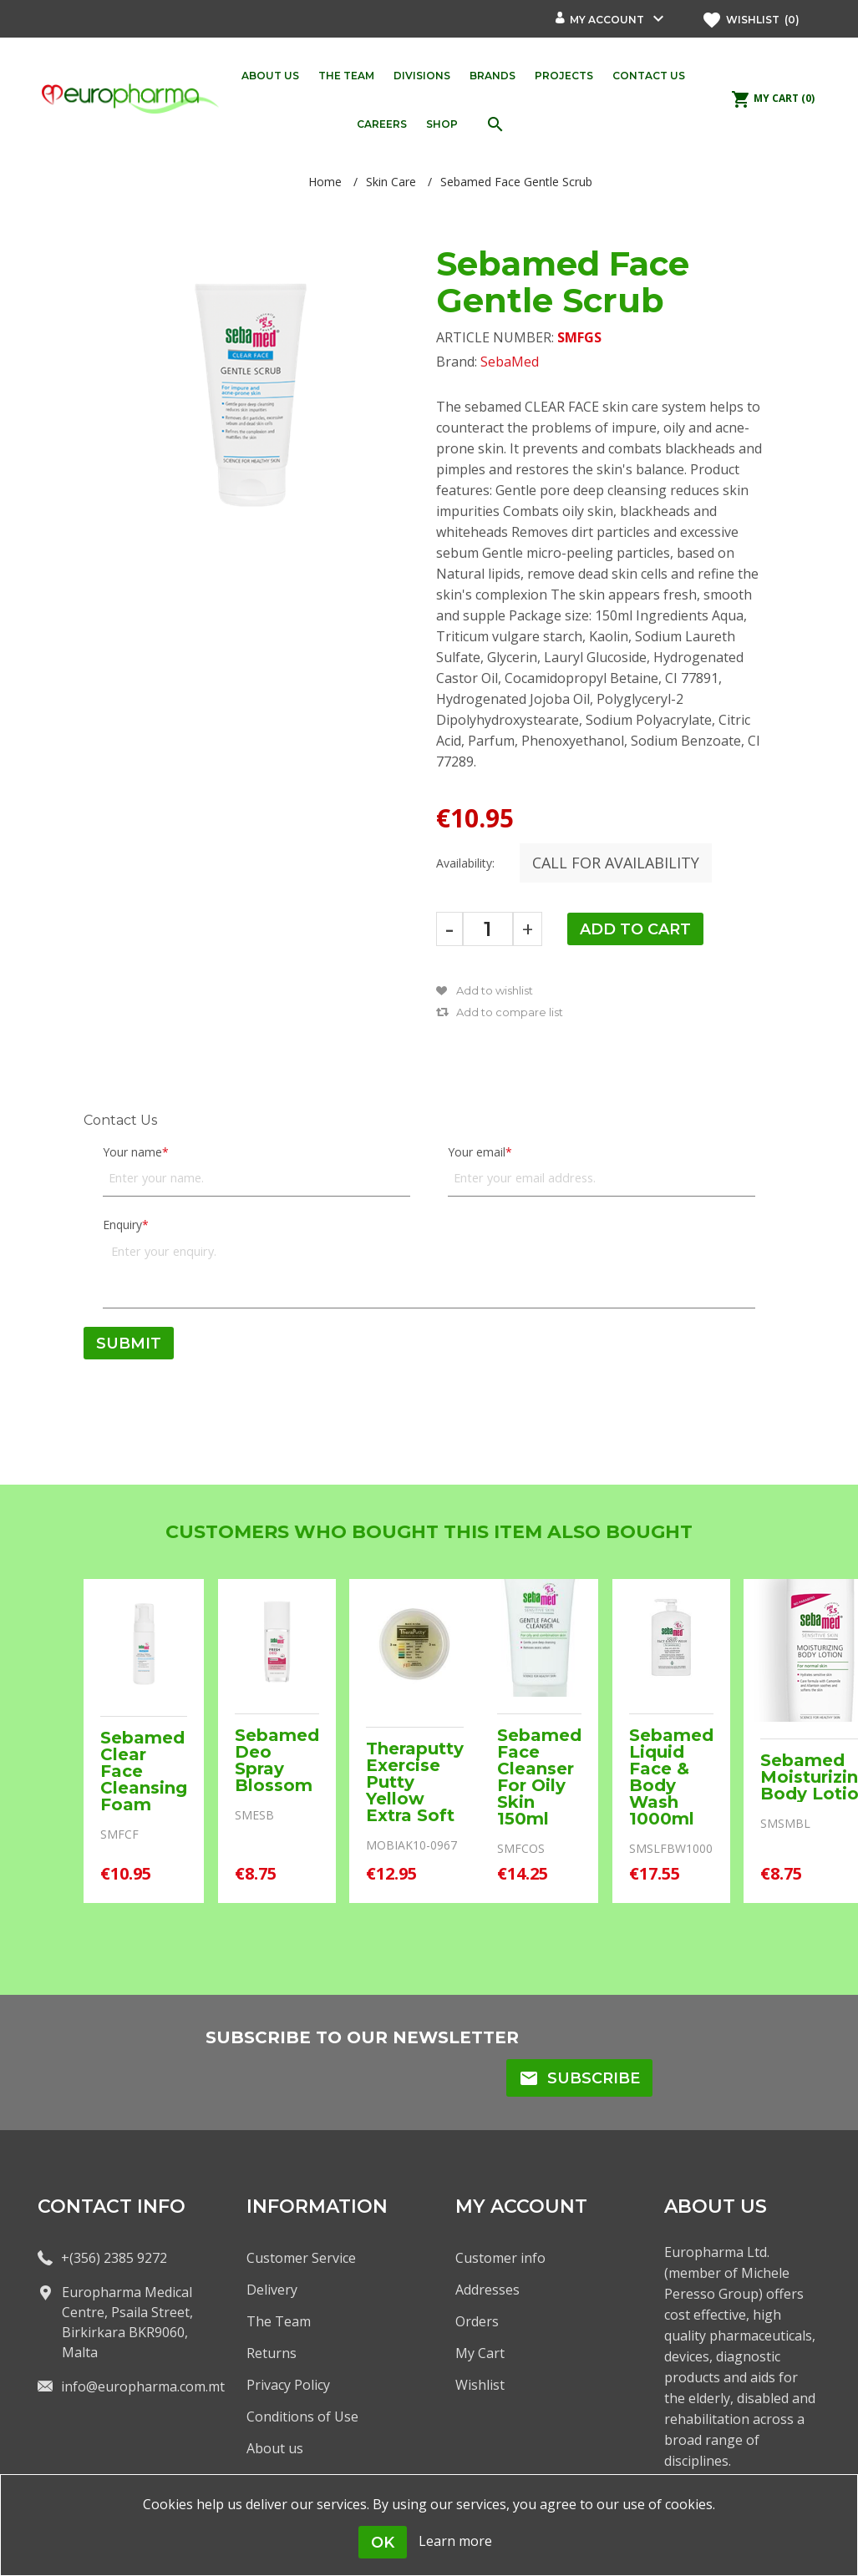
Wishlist (480, 2385)
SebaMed (509, 361)
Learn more (455, 2541)
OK (382, 2542)
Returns (271, 2353)
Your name (132, 1152)
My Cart (480, 2353)
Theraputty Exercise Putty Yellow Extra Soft (415, 1782)
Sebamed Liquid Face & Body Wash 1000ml (671, 1777)
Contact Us (120, 1120)
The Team (278, 2321)
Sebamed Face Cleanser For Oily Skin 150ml (539, 1777)
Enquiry (122, 1224)
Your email (476, 1152)
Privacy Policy (288, 2385)
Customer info (500, 2258)
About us (274, 2448)
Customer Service (301, 2258)
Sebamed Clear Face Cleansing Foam (143, 1771)
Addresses (487, 2289)
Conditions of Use (302, 2416)
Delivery (271, 2289)
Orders (477, 2321)
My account (607, 19)
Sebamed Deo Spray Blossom (277, 1760)
